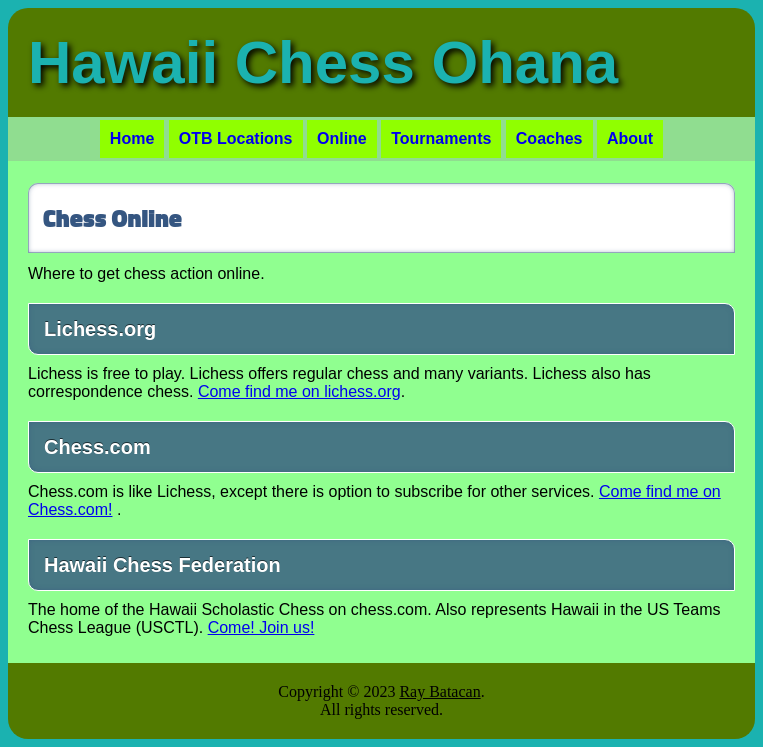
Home (132, 138)
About (630, 138)
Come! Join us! (261, 627)
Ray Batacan (439, 691)
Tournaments (441, 138)
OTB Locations (236, 138)
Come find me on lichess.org (299, 391)
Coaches (549, 138)
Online (342, 138)
